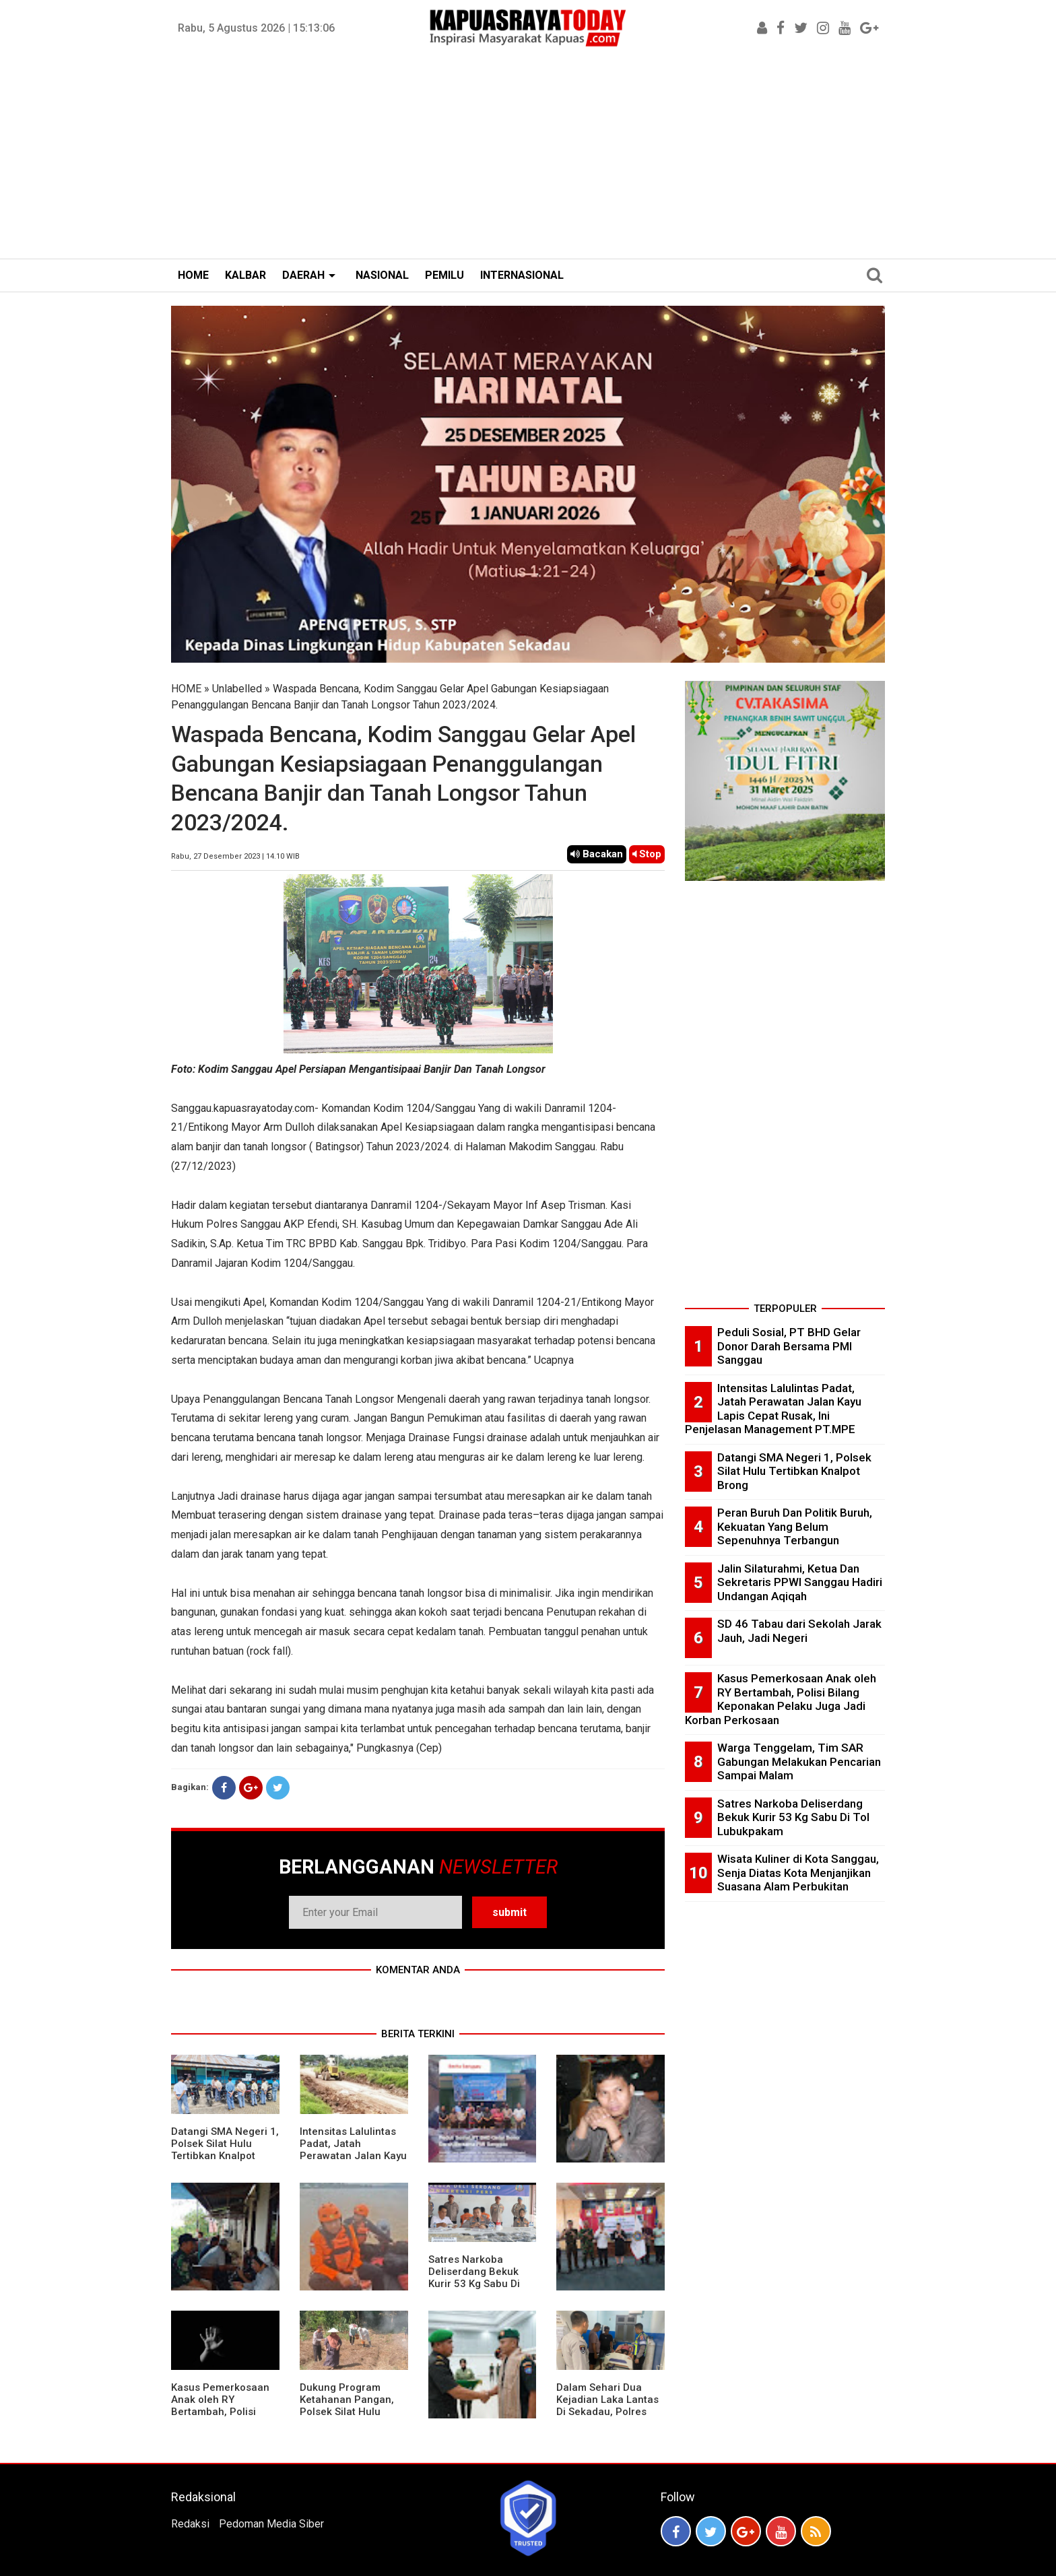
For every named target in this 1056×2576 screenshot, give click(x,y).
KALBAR (245, 275)
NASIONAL (382, 275)
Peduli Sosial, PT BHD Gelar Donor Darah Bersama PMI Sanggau (789, 1345)
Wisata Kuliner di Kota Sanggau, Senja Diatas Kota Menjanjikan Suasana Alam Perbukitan (798, 1872)
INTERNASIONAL (522, 275)
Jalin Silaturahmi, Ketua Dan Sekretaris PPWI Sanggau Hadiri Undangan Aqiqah (799, 1582)
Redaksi (190, 2523)
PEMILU (444, 275)
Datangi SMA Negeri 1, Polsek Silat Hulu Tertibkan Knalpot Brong (225, 2149)
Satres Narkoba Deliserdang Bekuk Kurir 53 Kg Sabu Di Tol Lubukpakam (474, 2277)
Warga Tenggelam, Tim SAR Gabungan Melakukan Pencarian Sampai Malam (799, 1761)
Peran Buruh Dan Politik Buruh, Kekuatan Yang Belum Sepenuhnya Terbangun (794, 1526)
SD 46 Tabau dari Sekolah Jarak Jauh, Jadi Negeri (799, 1631)
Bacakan (596, 854)
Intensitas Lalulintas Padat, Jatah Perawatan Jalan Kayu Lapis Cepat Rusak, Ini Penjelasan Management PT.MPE (353, 2161)
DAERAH (303, 275)
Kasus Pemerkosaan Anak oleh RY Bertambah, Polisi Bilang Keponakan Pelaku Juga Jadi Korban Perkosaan (220, 2417)
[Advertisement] (528, 157)
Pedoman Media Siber (271, 2523)
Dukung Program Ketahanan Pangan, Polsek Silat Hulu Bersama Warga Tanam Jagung (347, 2411)
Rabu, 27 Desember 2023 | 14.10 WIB (235, 856)
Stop (646, 854)
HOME (193, 275)
